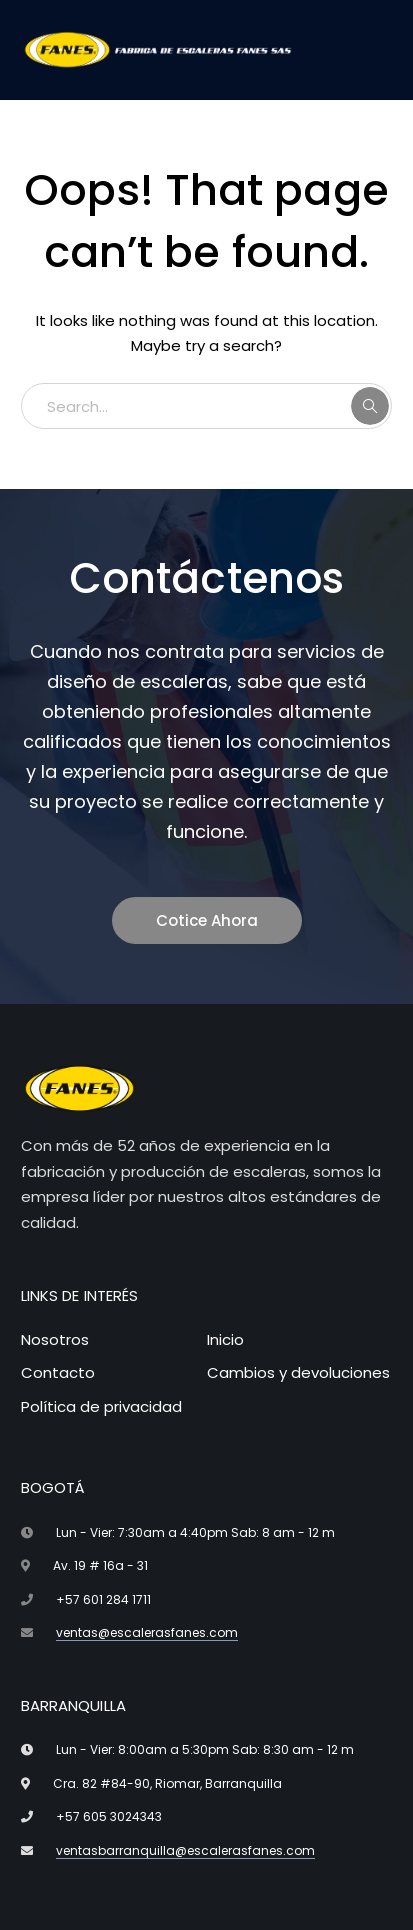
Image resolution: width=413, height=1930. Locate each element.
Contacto (58, 1372)
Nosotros (55, 1339)
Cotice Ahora (207, 920)
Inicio (225, 1339)
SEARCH (370, 406)
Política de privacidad (101, 1406)
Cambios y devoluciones (298, 1372)
